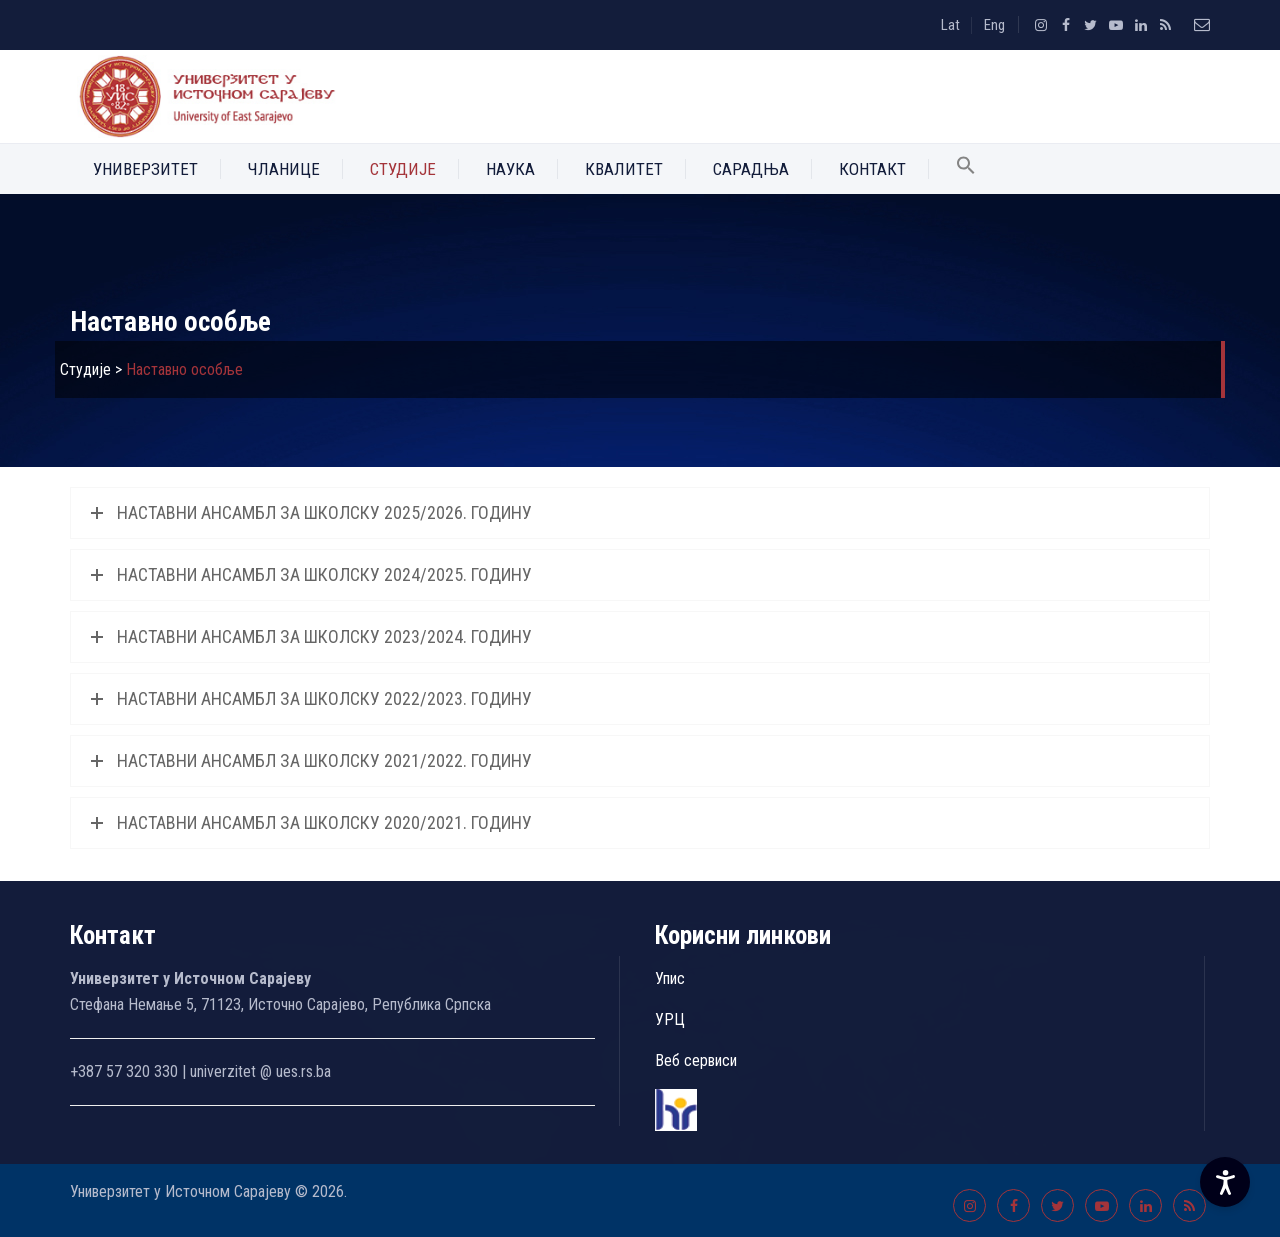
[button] (966, 169)
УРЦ (670, 1019)
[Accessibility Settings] (1225, 1182)
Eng (994, 25)
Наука (510, 169)
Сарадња (751, 169)
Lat (950, 25)
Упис (670, 978)
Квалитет (624, 169)
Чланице (284, 169)
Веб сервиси (696, 1060)
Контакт (872, 169)
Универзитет (145, 169)
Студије (403, 169)
